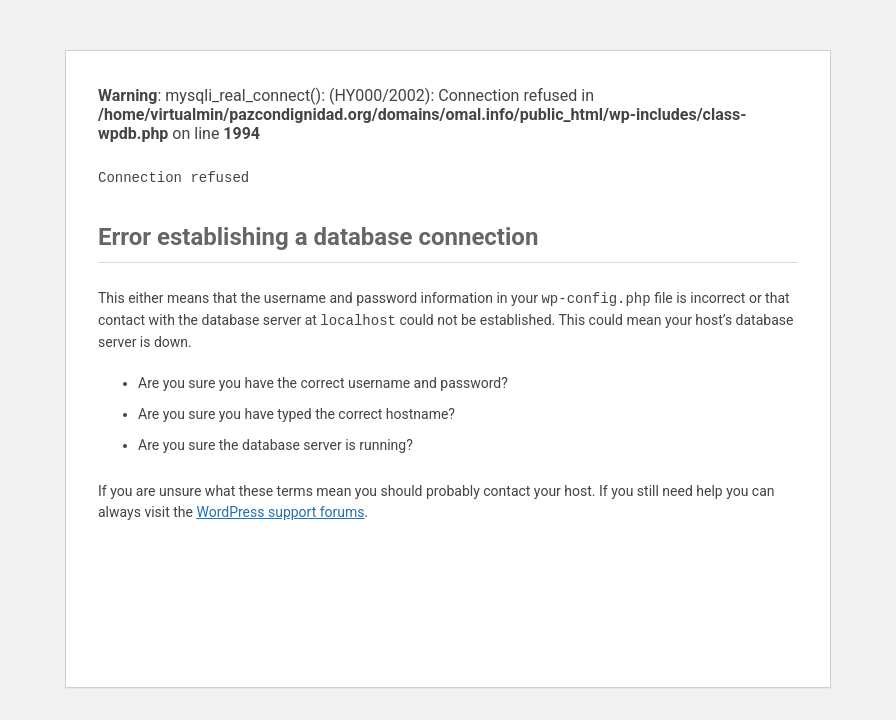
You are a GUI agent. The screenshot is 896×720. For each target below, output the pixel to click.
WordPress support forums (280, 512)
